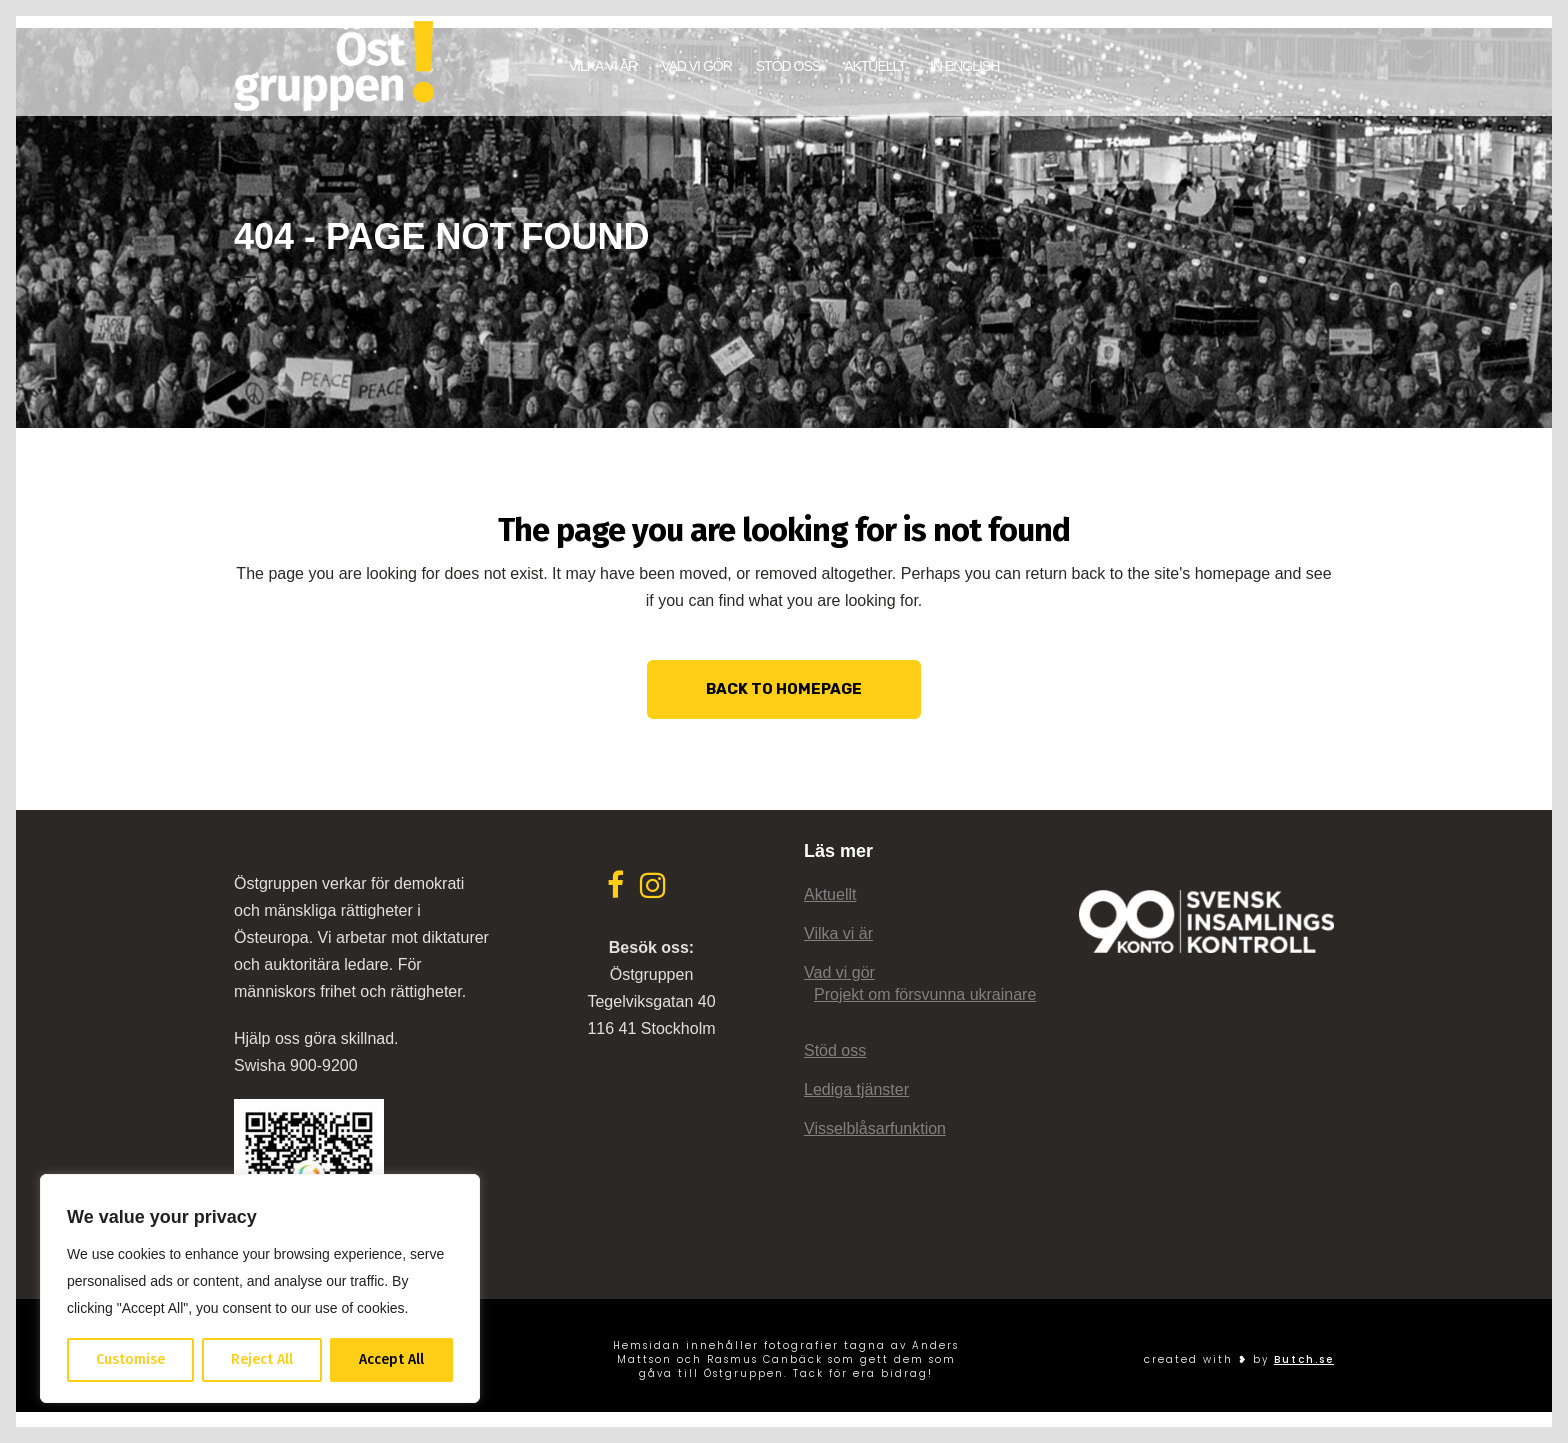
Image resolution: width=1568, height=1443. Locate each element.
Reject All (262, 1359)
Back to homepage (784, 676)
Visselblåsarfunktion (875, 1128)
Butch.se (1304, 1359)
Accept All (391, 1359)
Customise (130, 1359)
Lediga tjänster (856, 1089)
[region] (260, 1288)
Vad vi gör (839, 972)
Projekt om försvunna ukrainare (925, 994)
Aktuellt (830, 894)
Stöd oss (835, 1050)
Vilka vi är (838, 933)
